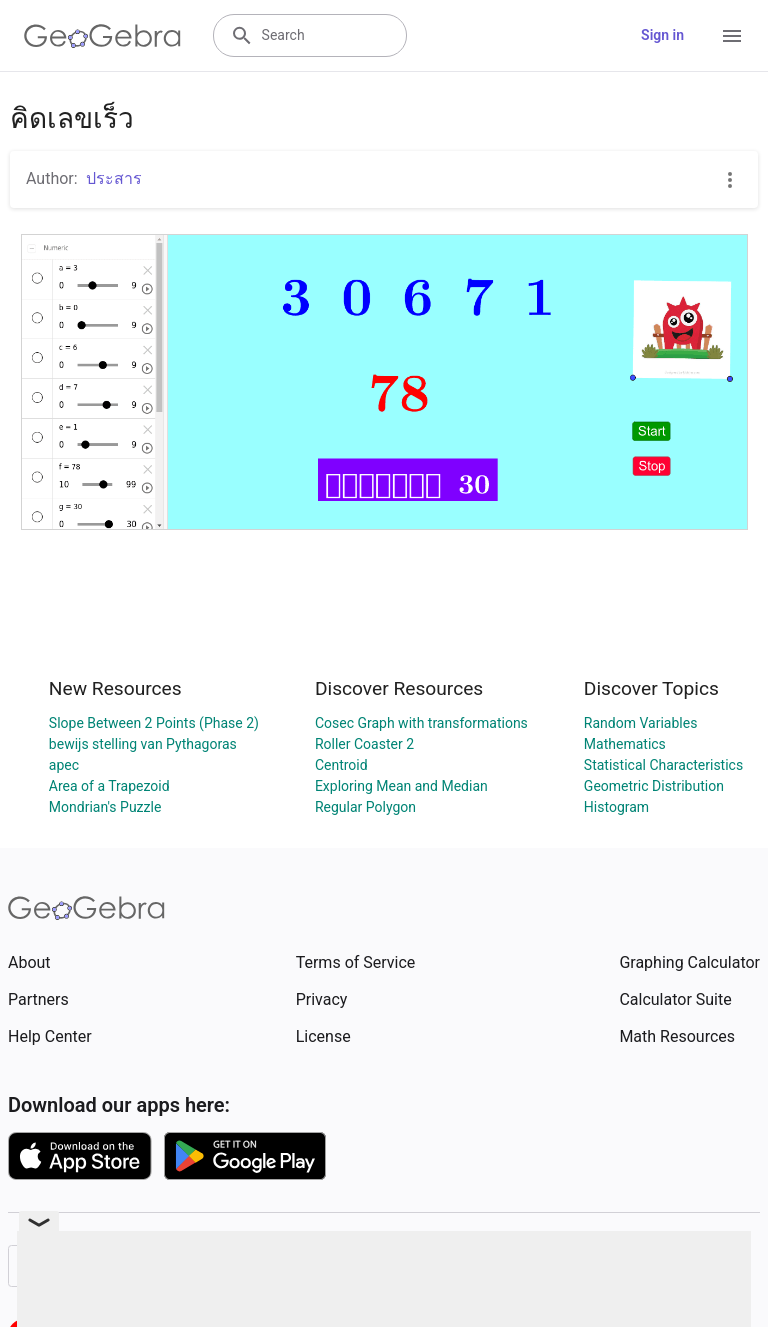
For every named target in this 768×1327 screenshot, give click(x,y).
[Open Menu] (732, 36)
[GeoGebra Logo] (102, 36)
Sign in (662, 35)
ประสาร (114, 178)
